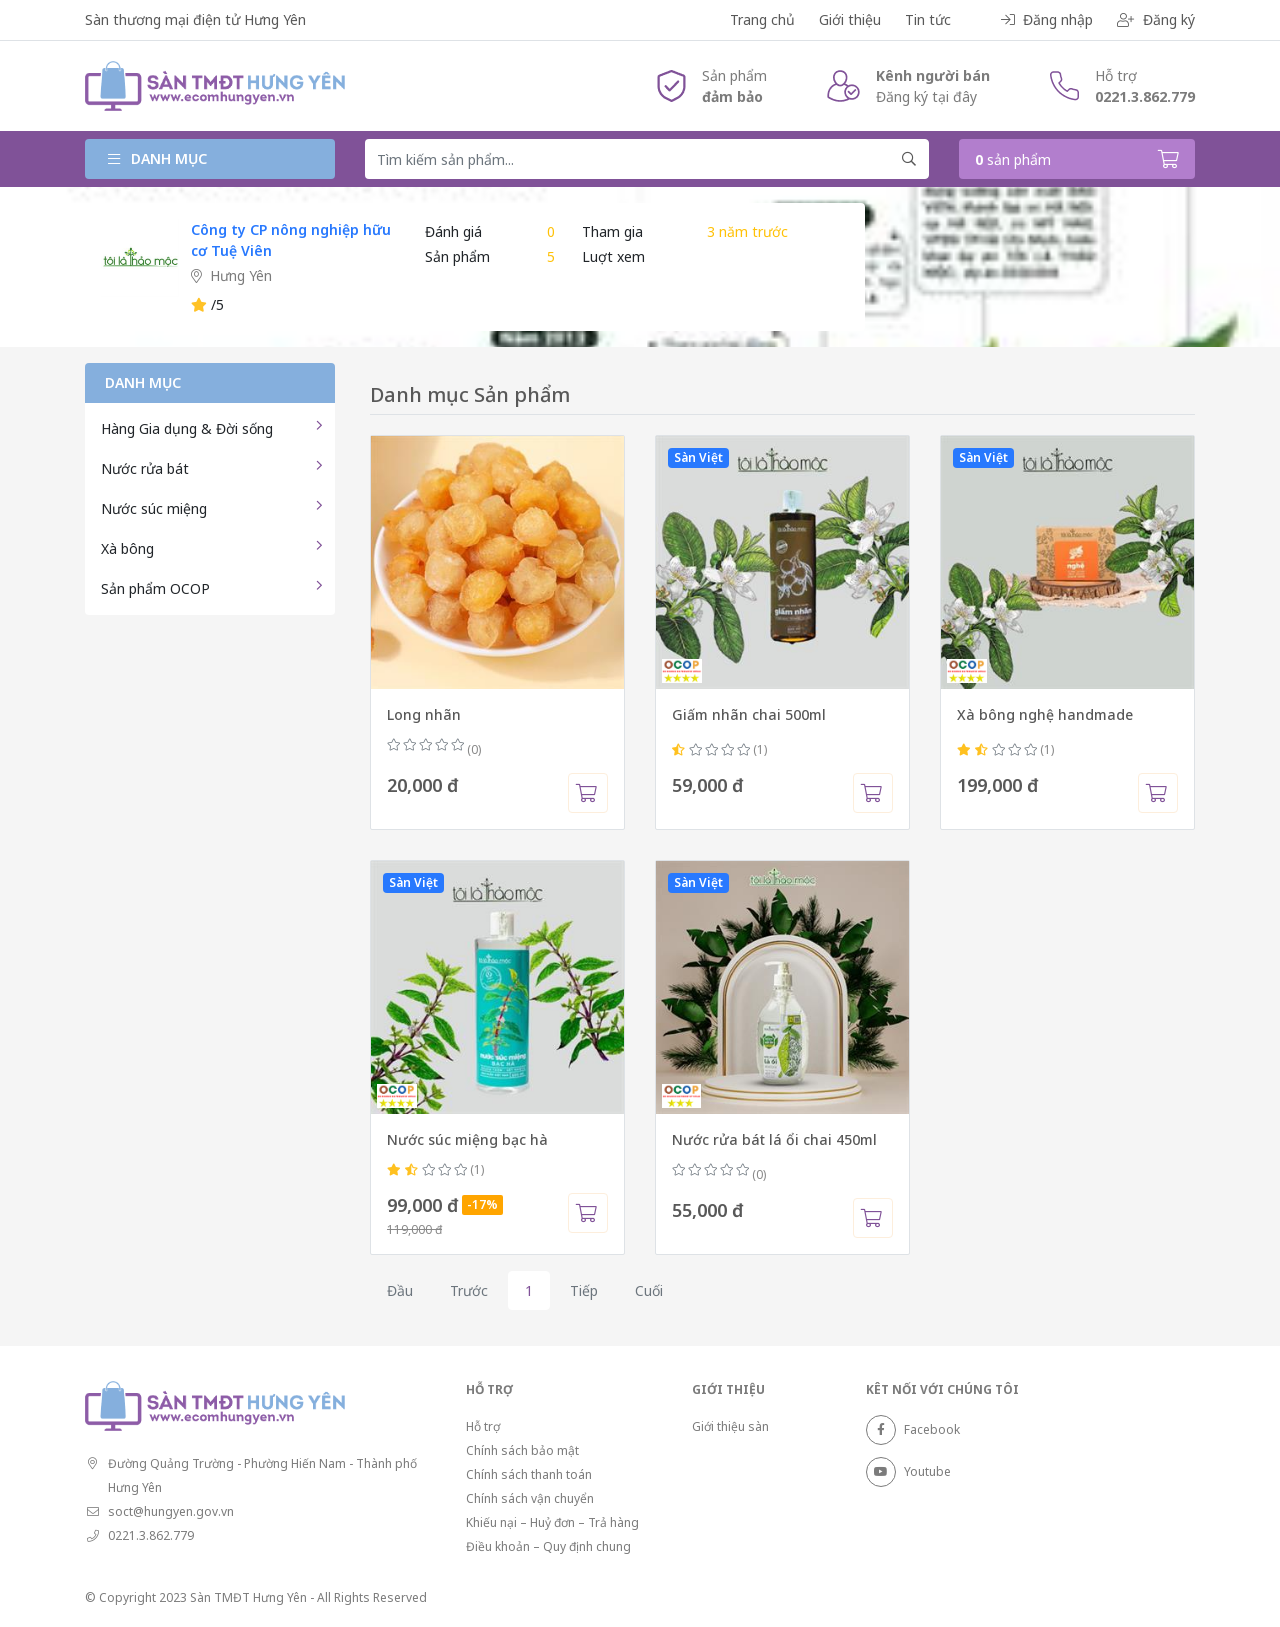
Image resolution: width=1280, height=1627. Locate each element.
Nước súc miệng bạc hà (467, 1139)
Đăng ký (1156, 19)
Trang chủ (762, 19)
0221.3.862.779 (1145, 96)
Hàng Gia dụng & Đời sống (187, 428)
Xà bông (127, 548)
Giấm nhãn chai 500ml (749, 714)
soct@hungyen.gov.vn (171, 1511)
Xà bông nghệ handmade (1045, 714)
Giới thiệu (850, 19)
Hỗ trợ (483, 1426)
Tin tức (928, 19)
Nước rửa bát (145, 468)
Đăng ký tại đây (926, 96)
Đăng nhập (1047, 19)
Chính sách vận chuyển (530, 1498)
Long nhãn (424, 714)
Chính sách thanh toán (529, 1474)
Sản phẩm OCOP (155, 588)
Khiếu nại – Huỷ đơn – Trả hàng (552, 1522)
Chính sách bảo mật (522, 1450)
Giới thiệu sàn (730, 1426)
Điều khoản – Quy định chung (548, 1546)
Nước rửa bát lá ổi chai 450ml (774, 1139)
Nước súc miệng (154, 508)
